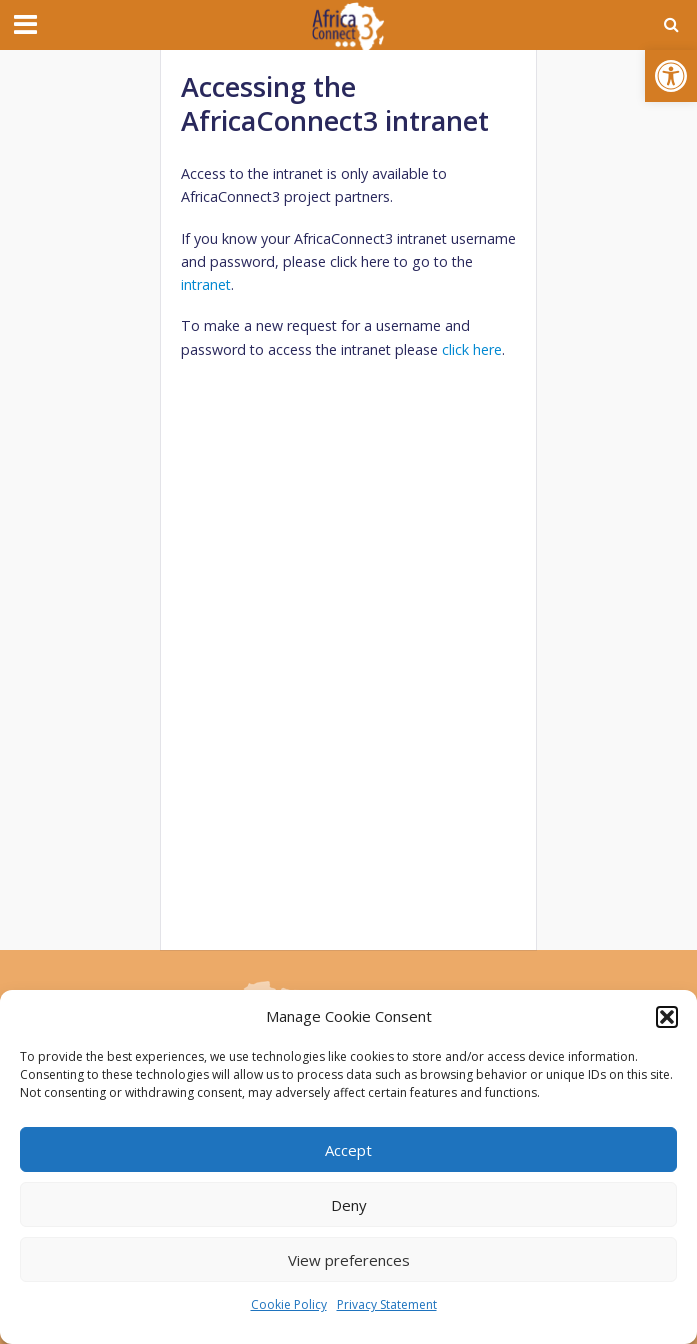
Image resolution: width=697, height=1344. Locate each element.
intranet (206, 284)
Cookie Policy (289, 1304)
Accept (348, 1150)
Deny (349, 1205)
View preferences (349, 1260)
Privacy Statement (387, 1304)
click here (472, 349)
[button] (671, 76)
